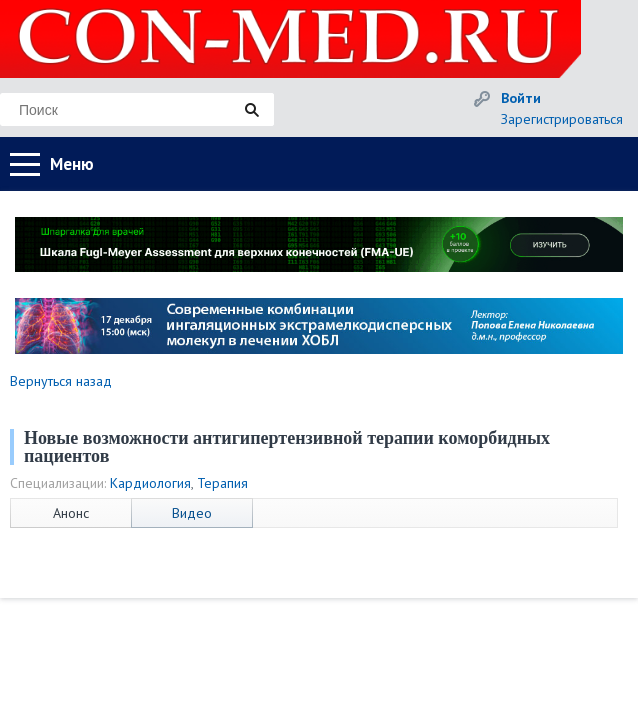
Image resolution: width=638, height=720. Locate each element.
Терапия (222, 483)
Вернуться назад (61, 381)
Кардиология (150, 483)
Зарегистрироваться (562, 119)
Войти (521, 98)
